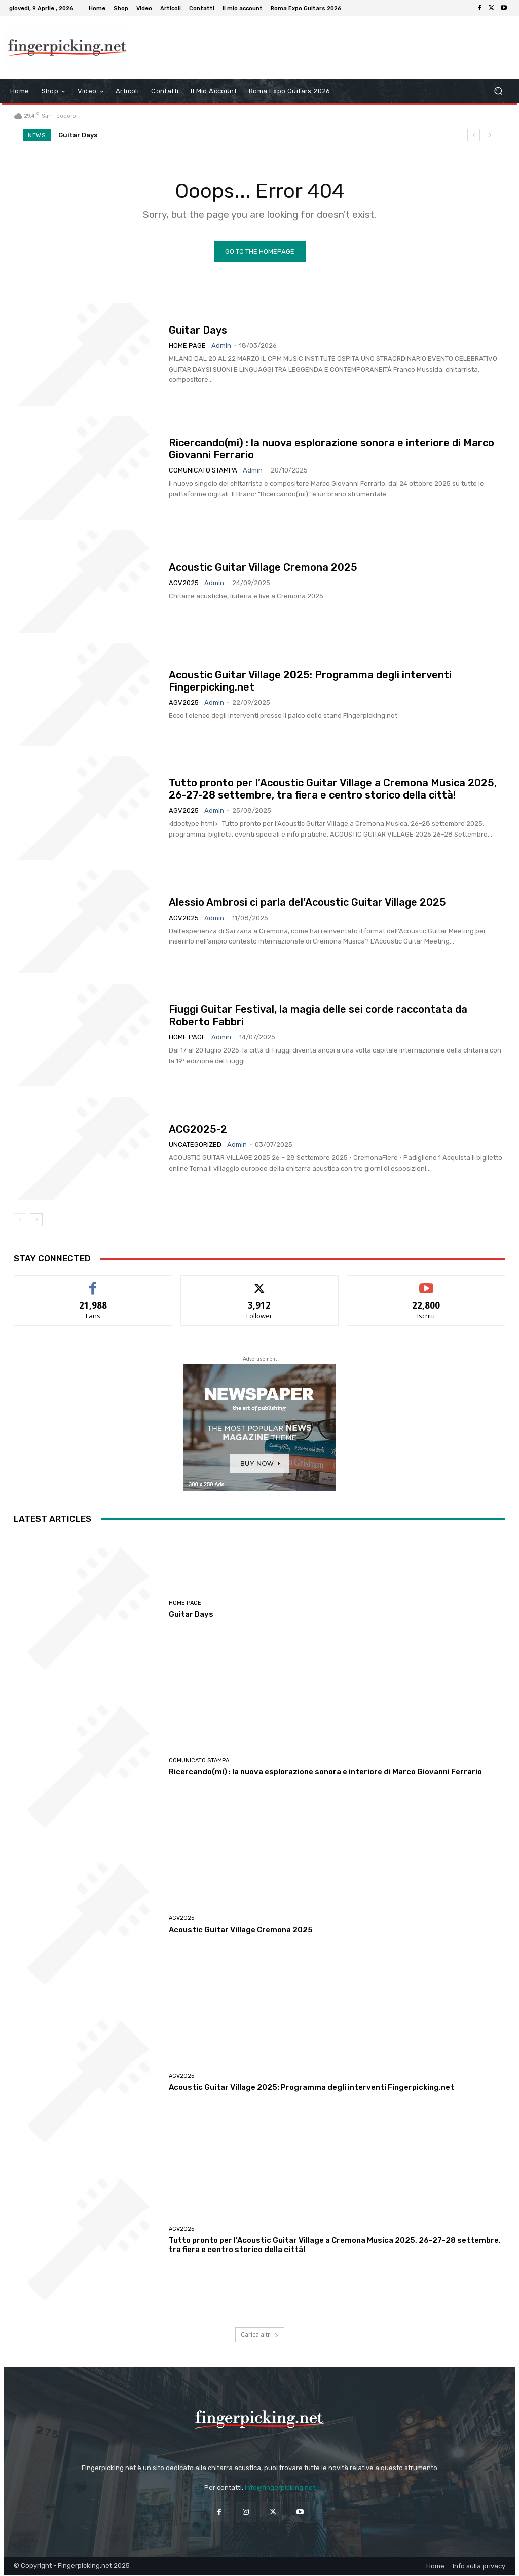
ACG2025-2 (198, 1129)
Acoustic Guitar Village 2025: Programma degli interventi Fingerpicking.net (311, 2087)
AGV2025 (184, 583)
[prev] (473, 135)
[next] (490, 135)
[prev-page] (20, 1220)
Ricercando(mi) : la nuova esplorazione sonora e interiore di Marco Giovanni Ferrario (325, 1772)
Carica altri (260, 2335)
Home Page (187, 346)
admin (221, 346)
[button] (498, 91)
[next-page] (36, 1220)
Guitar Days (77, 135)
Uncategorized (195, 1145)
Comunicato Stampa (203, 470)
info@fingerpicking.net (280, 2488)
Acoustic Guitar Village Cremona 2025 (263, 568)
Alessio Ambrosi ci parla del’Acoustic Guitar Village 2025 (307, 902)
